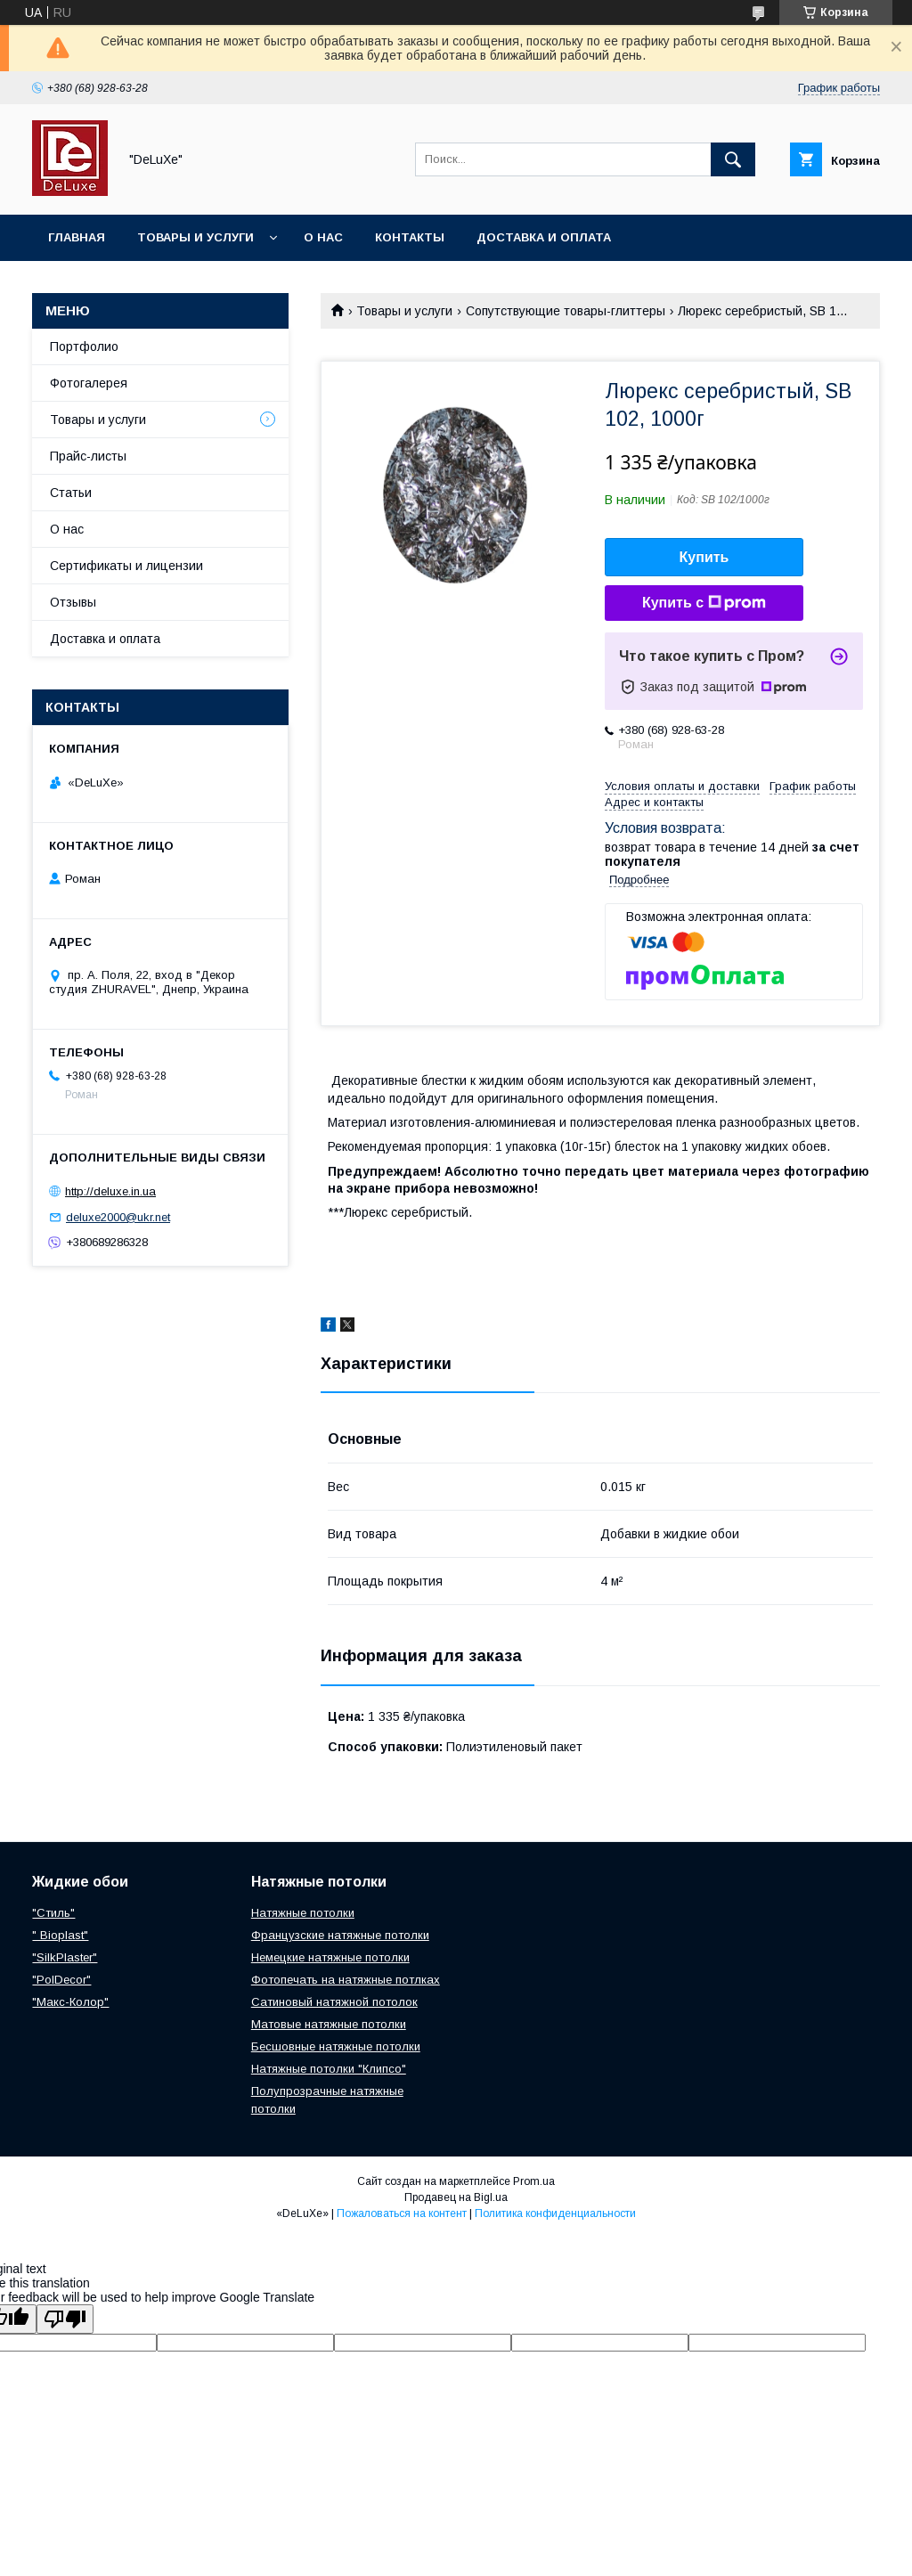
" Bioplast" (60, 1935)
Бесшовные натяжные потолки (335, 2046)
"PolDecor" (61, 1979)
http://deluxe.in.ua (110, 1191)
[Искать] (733, 159)
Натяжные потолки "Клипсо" (328, 2068)
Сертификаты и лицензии (126, 565)
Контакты (409, 237)
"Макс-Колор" (70, 2002)
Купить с (704, 603)
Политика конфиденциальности (555, 2213)
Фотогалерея (88, 383)
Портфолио (84, 346)
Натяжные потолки (302, 1913)
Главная (76, 237)
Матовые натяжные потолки (328, 2024)
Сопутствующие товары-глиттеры (565, 311)
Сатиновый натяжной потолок (334, 2002)
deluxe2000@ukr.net (118, 1217)
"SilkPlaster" (64, 1957)
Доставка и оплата (543, 237)
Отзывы (73, 602)
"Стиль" (53, 1913)
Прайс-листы (88, 456)
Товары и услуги (195, 237)
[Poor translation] (65, 2319)
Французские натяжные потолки (340, 1935)
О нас (323, 237)
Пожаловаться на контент (402, 2213)
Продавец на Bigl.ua (456, 2197)
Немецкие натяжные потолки (330, 1957)
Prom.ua (534, 2181)
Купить (704, 557)
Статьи (71, 492)
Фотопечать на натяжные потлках (345, 1979)
